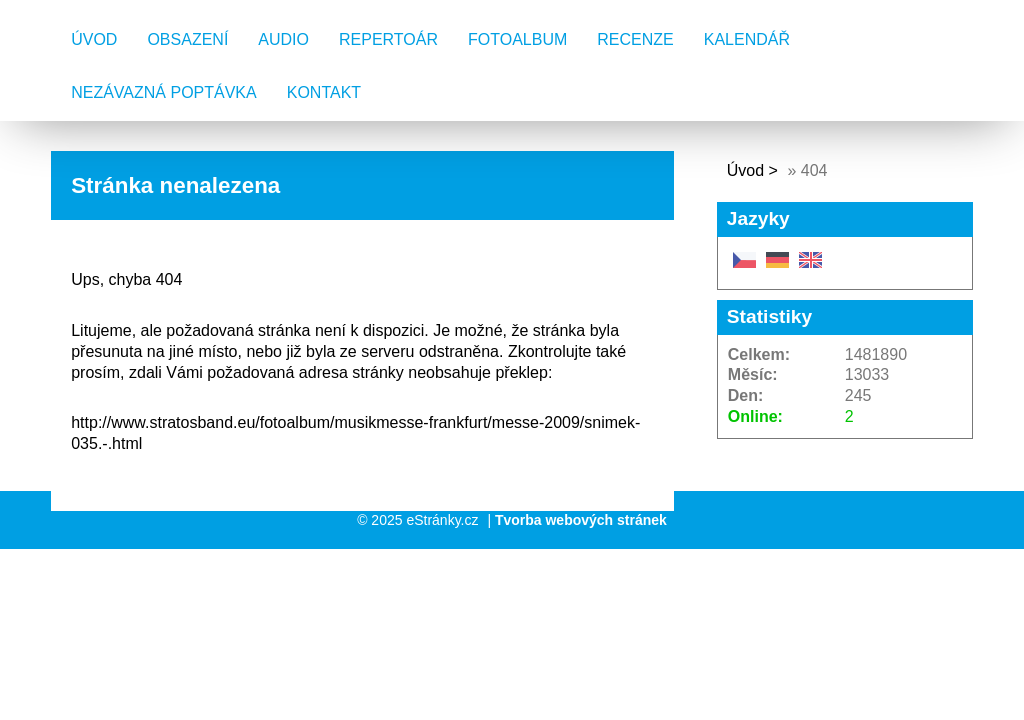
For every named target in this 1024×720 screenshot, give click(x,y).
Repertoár (388, 39)
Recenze (635, 39)
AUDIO (283, 39)
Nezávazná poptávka (164, 92)
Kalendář (747, 39)
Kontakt (324, 92)
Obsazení (187, 39)
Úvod (94, 39)
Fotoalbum (517, 39)
